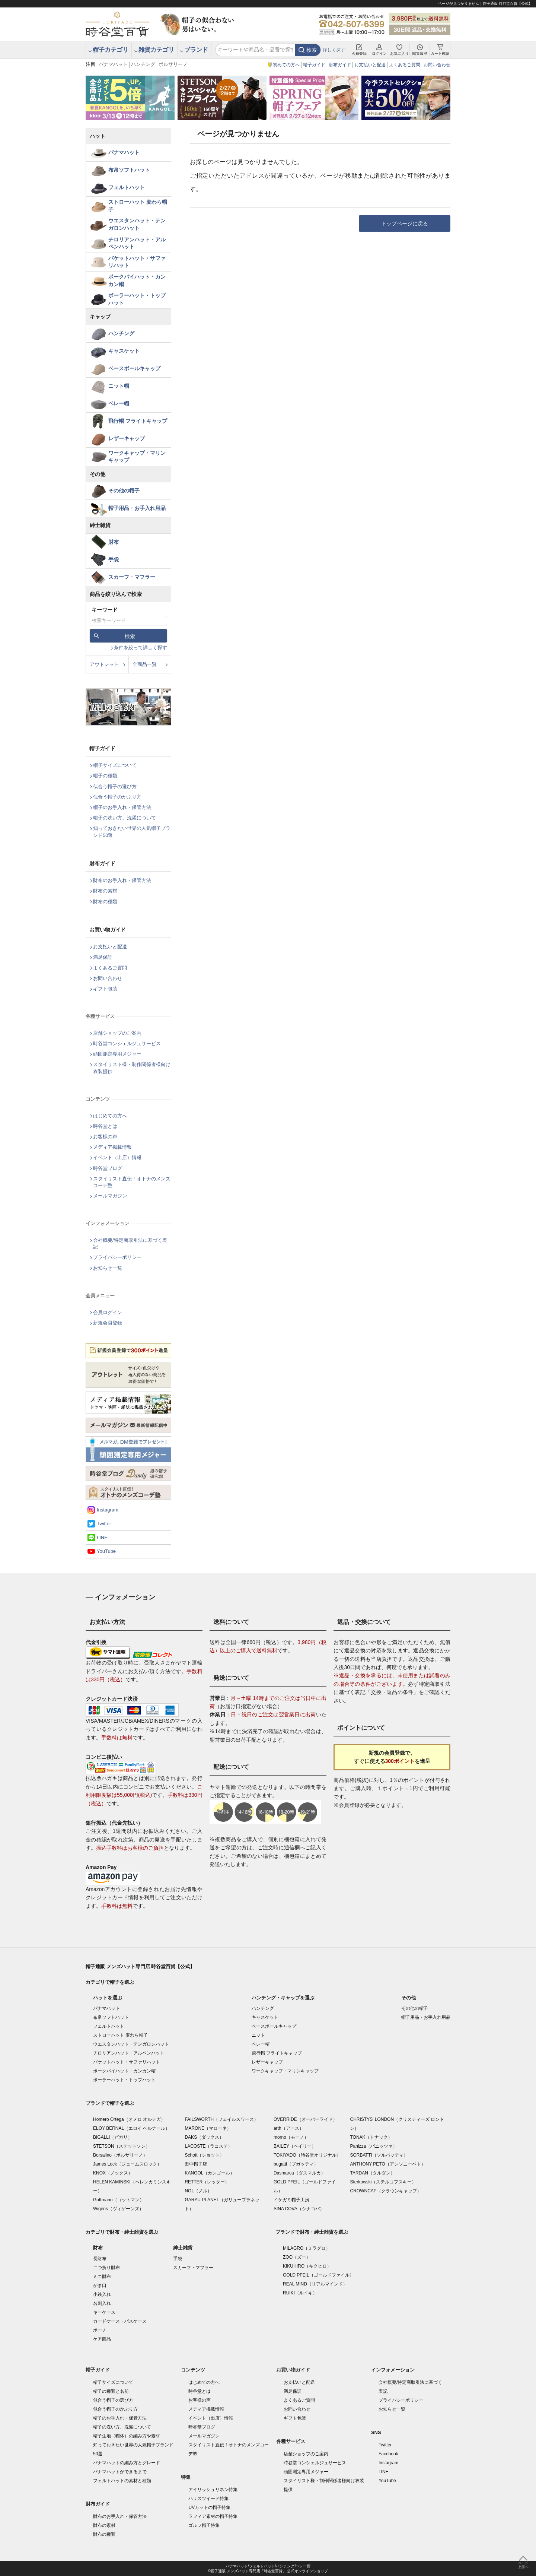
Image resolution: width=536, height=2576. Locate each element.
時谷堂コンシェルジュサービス (127, 1043)
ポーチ (99, 2330)
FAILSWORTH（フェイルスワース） (221, 2119)
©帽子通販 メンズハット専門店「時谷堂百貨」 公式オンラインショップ (268, 2571)
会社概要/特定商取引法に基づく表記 (130, 1243)
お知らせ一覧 (107, 1268)
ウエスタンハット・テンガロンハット (137, 224)
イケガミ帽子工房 (291, 2199)
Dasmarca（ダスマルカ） (299, 2173)
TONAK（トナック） (371, 2137)
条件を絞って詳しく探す (140, 647)
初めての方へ (286, 64)
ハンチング (143, 64)
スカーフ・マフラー (131, 577)
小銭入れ (102, 2294)
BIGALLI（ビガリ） (112, 2137)
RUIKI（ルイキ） (300, 2293)
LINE (102, 1537)
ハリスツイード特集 (208, 2498)
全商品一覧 (145, 664)
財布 (113, 542)
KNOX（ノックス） (113, 2173)
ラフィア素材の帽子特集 (212, 2516)
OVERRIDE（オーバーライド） (305, 2119)
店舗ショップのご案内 (117, 1033)
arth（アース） (289, 2128)
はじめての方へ (110, 1116)
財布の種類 (105, 901)
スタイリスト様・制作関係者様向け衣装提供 (131, 1068)
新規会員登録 (107, 1323)
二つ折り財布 (106, 2267)
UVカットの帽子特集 (209, 2507)
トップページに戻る (404, 223)
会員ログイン (107, 1312)
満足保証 (102, 957)
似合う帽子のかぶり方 (117, 797)
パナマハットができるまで (120, 2471)
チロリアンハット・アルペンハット (137, 243)
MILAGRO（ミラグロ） (306, 2248)
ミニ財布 (102, 2276)
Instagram (107, 1510)
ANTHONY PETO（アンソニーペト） (387, 2164)
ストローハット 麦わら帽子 (137, 205)
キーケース (104, 2312)
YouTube (106, 1551)
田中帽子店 (196, 2164)
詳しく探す (334, 50)
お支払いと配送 (370, 64)
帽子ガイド (314, 64)
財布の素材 (105, 891)
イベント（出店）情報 (117, 1157)
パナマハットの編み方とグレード (126, 2462)
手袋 (113, 559)
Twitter (104, 1523)
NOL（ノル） (198, 2190)
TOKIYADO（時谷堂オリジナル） (307, 2155)
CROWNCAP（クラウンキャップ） (385, 2190)
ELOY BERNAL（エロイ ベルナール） (131, 2128)
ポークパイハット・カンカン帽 (137, 280)
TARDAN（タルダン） (372, 2173)
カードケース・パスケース (120, 2321)
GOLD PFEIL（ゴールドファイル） (318, 2275)
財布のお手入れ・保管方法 (122, 880)
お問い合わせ (437, 64)
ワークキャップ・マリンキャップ (137, 456)
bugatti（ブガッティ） (296, 2164)
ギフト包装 (105, 989)
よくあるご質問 (404, 64)
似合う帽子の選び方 (115, 786)
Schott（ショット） (204, 2155)
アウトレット (104, 664)
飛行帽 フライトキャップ (137, 421)
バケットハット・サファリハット (137, 262)
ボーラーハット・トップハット (137, 299)
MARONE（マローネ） (208, 2128)
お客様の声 (105, 1136)
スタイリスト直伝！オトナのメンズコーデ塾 (131, 1182)
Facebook (388, 2453)
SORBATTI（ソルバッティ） (379, 2155)
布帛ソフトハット (129, 170)
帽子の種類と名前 (111, 2391)
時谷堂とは (105, 1126)
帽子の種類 (105, 775)
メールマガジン (110, 1196)
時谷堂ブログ (107, 1168)
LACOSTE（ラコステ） (208, 2146)
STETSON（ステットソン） (121, 2146)
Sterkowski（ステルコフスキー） (383, 2182)
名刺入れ (102, 2303)
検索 (311, 50)
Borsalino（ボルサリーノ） (120, 2155)
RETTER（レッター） (207, 2182)
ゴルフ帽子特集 (204, 2525)
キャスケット (124, 351)
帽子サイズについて (115, 765)
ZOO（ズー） (296, 2257)
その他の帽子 (124, 491)
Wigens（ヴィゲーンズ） (118, 2208)
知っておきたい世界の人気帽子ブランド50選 (131, 831)
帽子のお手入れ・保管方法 (122, 807)
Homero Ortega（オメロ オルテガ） (129, 2119)
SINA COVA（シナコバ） (299, 2208)
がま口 (99, 2285)
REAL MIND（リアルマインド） (315, 2284)
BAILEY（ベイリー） (295, 2146)
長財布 (99, 2258)
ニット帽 (118, 386)
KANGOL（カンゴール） (209, 2173)
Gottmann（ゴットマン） (118, 2199)
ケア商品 (102, 2339)
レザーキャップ (126, 438)
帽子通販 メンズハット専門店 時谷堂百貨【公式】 (140, 1966)
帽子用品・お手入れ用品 (137, 508)
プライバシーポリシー (117, 1257)
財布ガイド (340, 64)
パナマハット (113, 64)
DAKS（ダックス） (204, 2137)
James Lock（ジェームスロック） (127, 2164)
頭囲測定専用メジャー (117, 1054)
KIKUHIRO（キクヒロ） (307, 2266)
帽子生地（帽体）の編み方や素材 (126, 2436)
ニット (258, 2035)
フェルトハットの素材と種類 (122, 2480)
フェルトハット (126, 187)
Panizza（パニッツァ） (373, 2146)
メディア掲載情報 (112, 1147)
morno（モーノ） (291, 2137)
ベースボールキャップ (134, 368)
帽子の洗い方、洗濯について (124, 818)
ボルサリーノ (173, 64)
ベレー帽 (118, 403)
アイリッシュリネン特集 (212, 2489)
